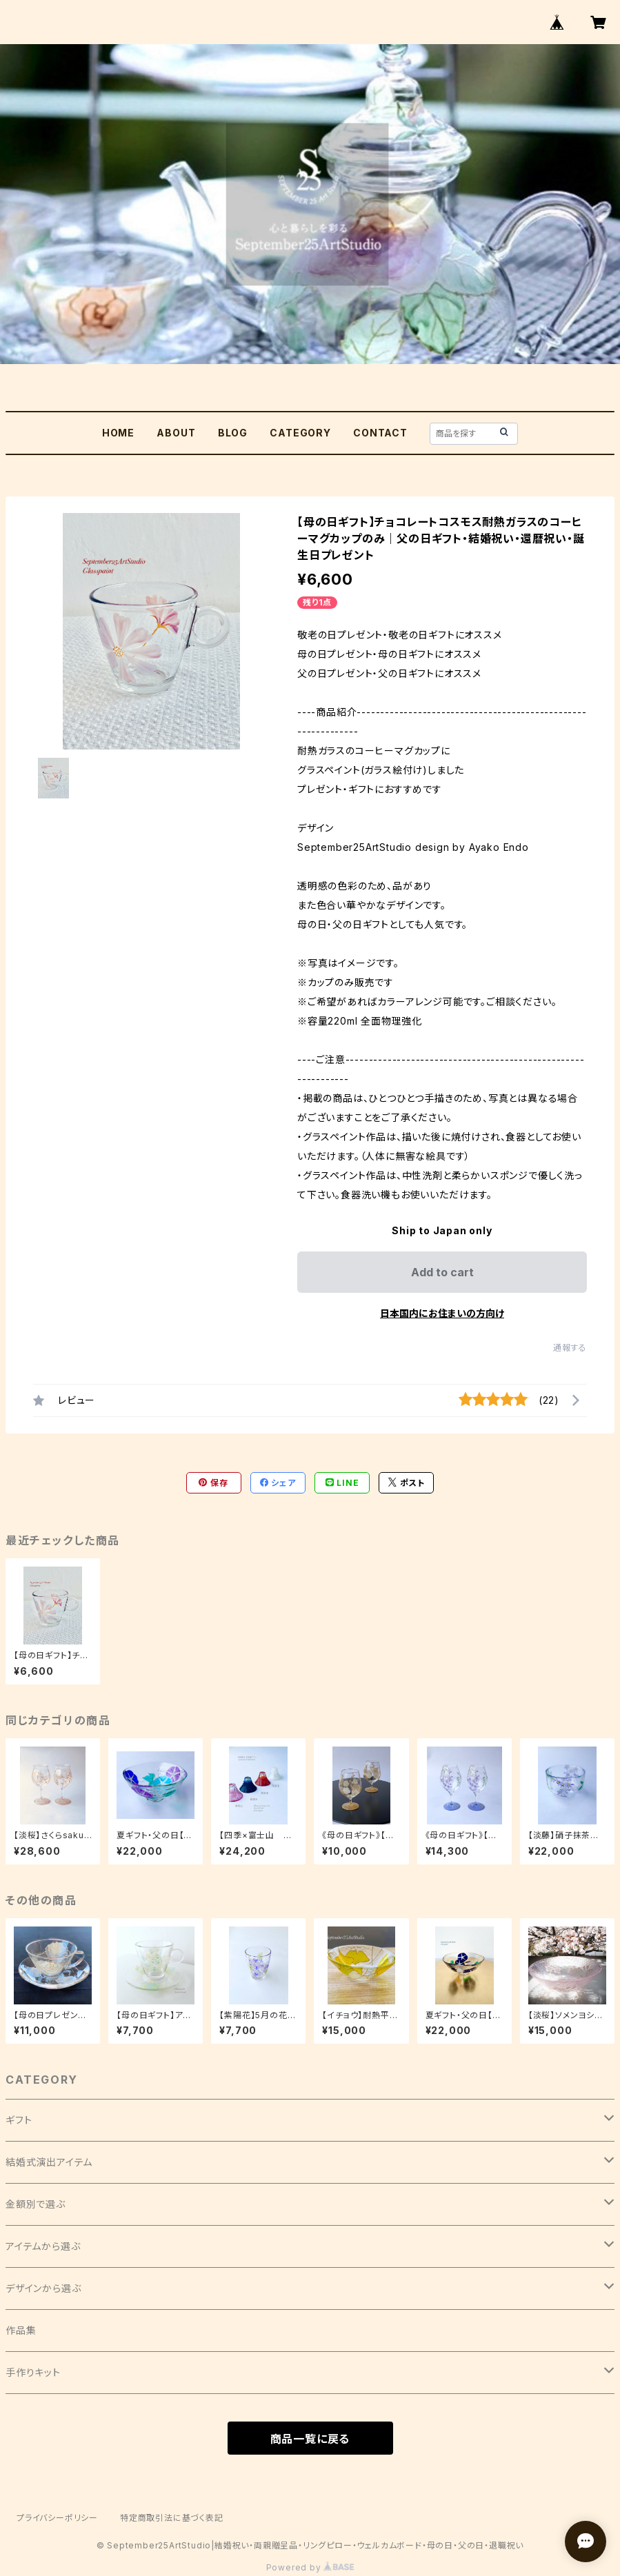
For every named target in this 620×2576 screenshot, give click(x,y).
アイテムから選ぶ (43, 2246)
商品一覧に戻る (310, 2439)
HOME (118, 433)
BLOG (233, 433)
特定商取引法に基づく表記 (171, 2518)
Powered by (310, 2567)
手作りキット (33, 2372)
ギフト (19, 2120)
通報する (570, 1347)
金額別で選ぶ (36, 2204)
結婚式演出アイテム (49, 2162)
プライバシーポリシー (57, 2518)
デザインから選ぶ (43, 2288)
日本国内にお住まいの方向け (442, 1313)
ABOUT (176, 433)
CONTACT (380, 433)
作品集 (21, 2330)
